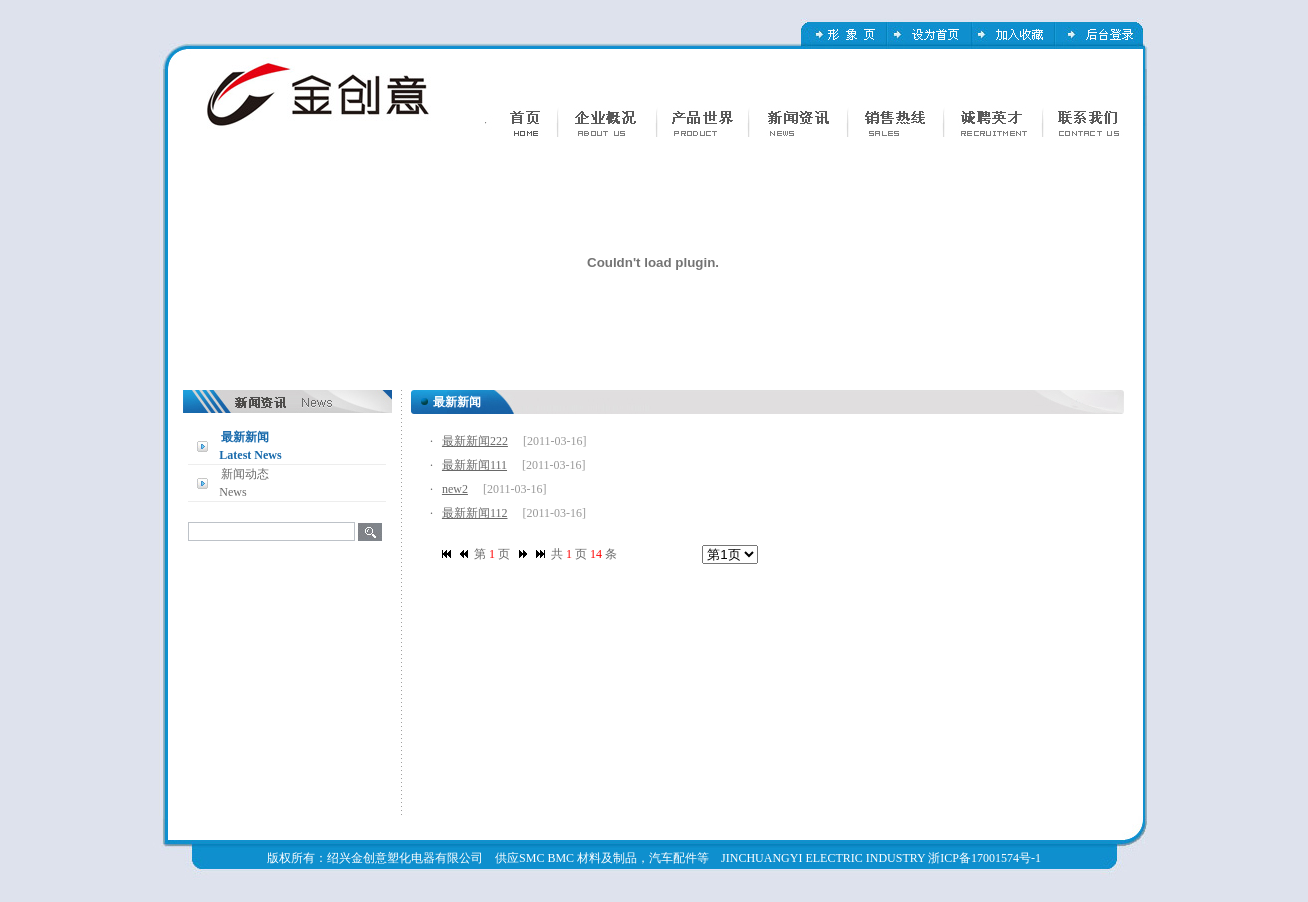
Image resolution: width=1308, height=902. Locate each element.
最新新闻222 (475, 441)
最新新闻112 (475, 513)
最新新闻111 (474, 465)
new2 (455, 489)
